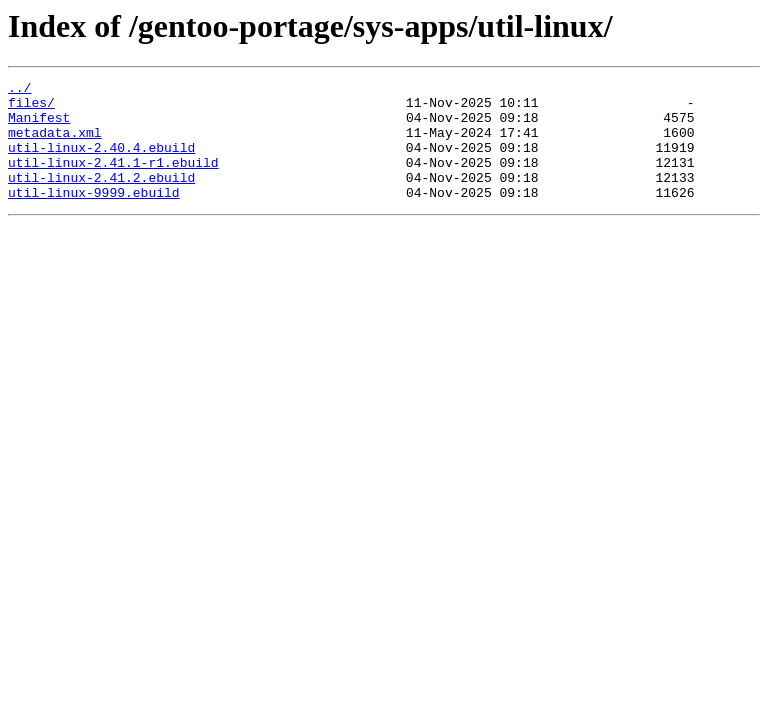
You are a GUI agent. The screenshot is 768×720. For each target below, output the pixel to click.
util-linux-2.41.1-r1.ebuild (113, 180)
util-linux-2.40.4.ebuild (101, 162)
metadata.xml (55, 144)
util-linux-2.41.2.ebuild (101, 198)
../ (19, 90)
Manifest (39, 126)
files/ (31, 108)
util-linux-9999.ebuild (94, 216)
